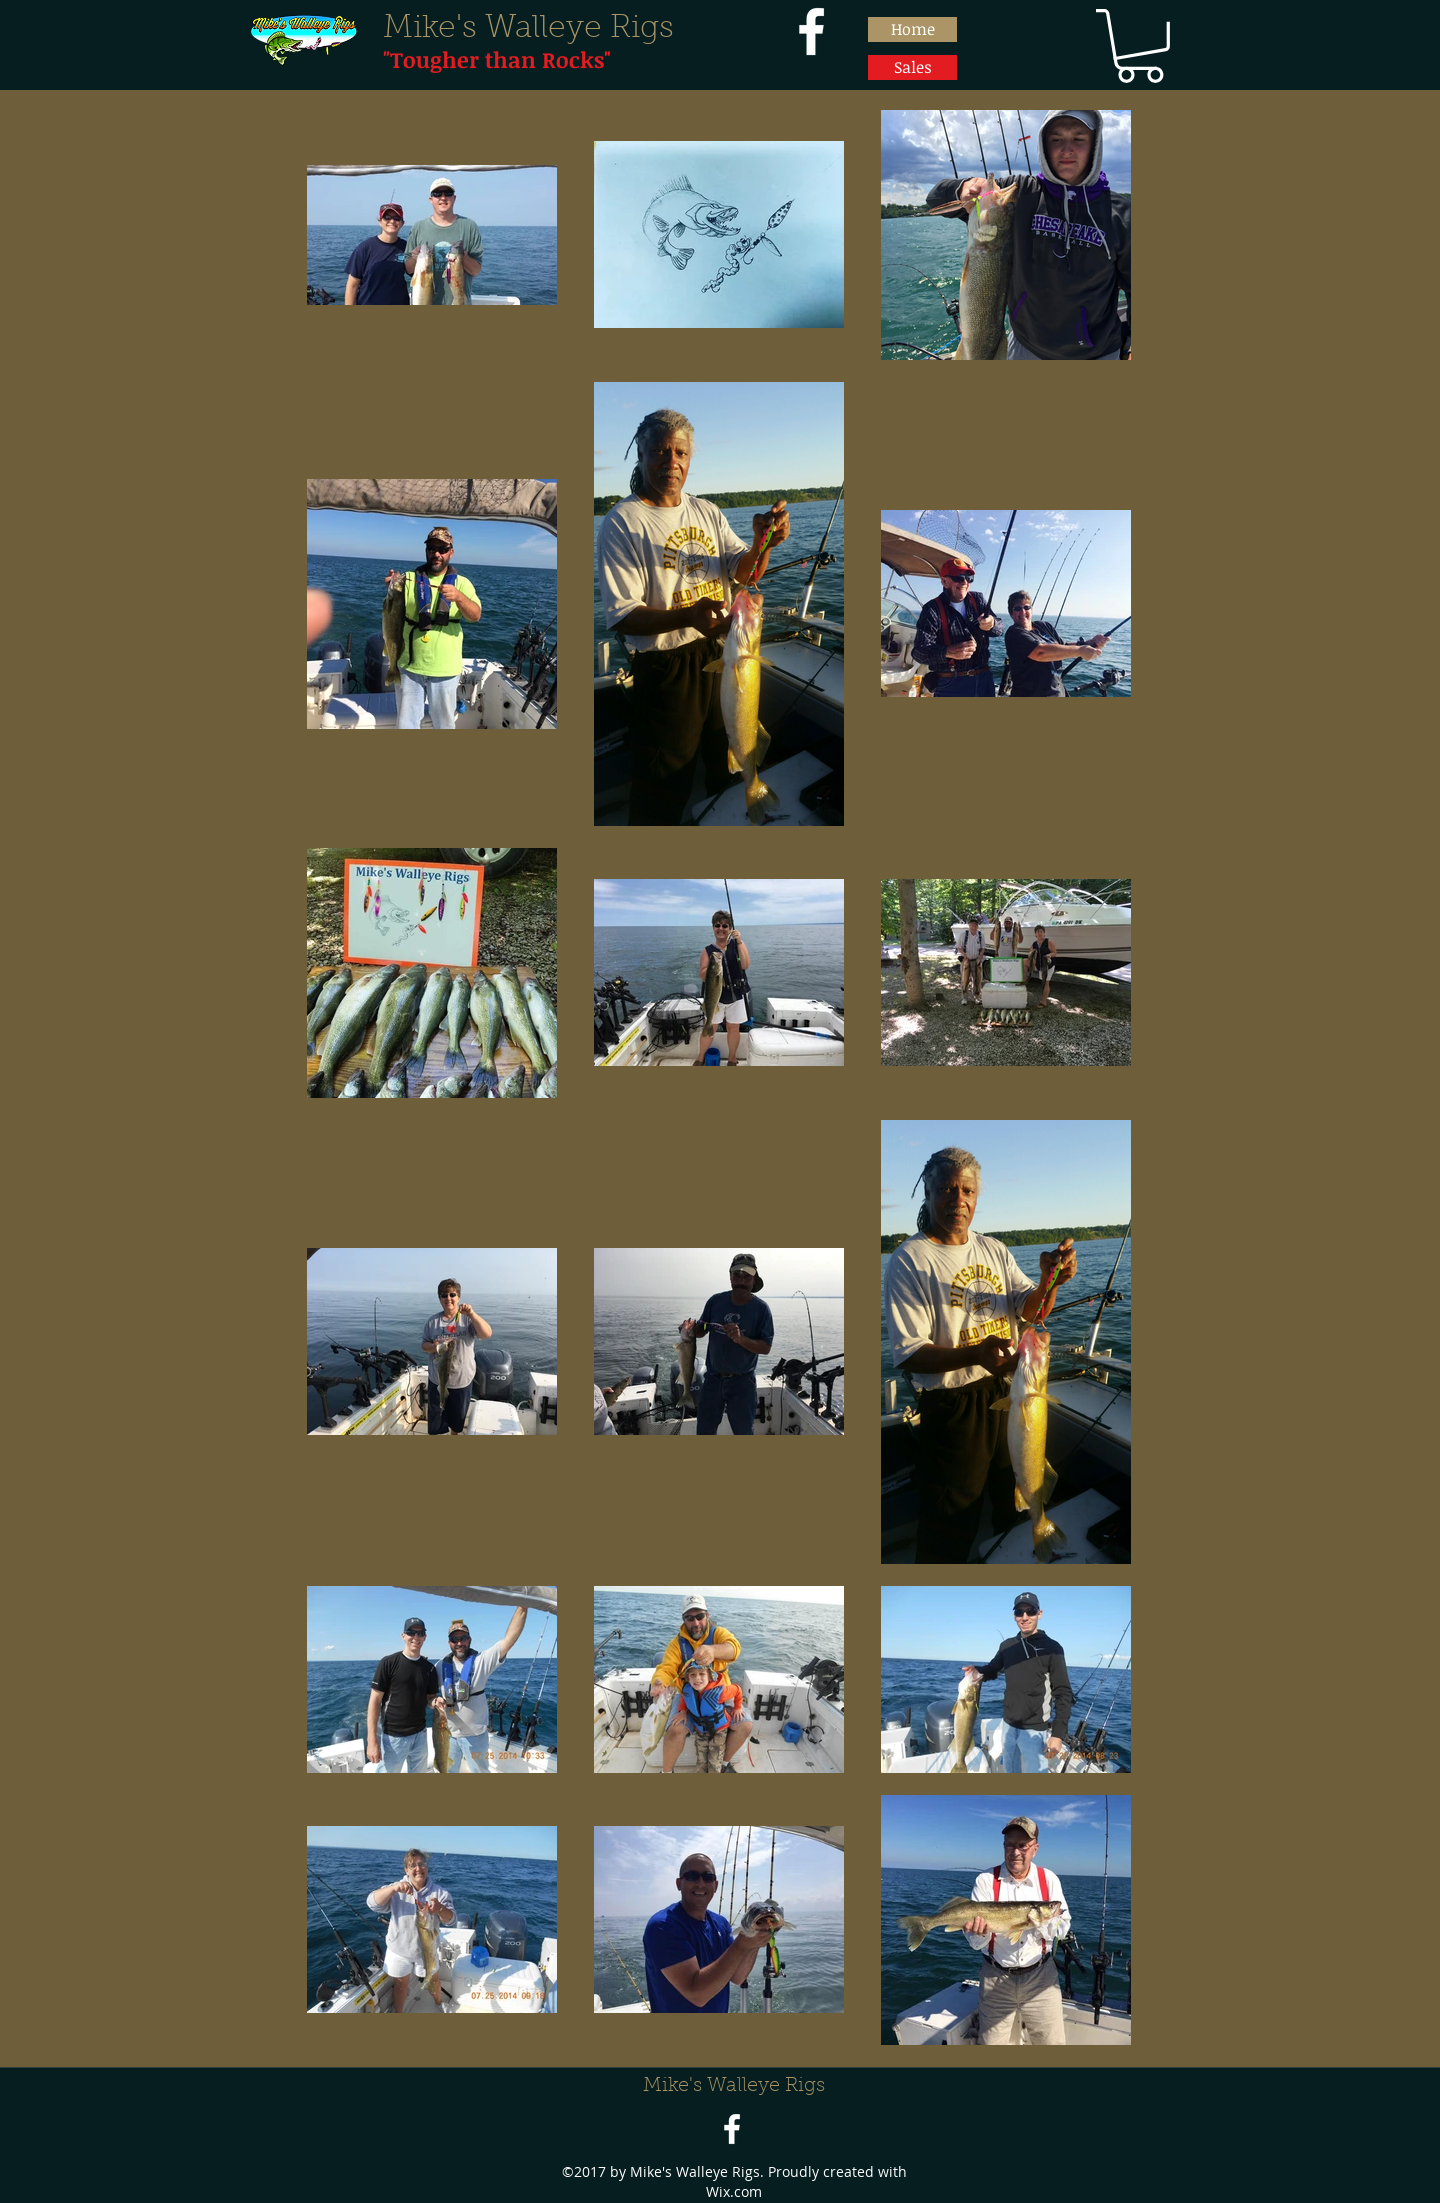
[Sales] (912, 67)
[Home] (912, 29)
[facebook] (811, 31)
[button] (1140, 46)
